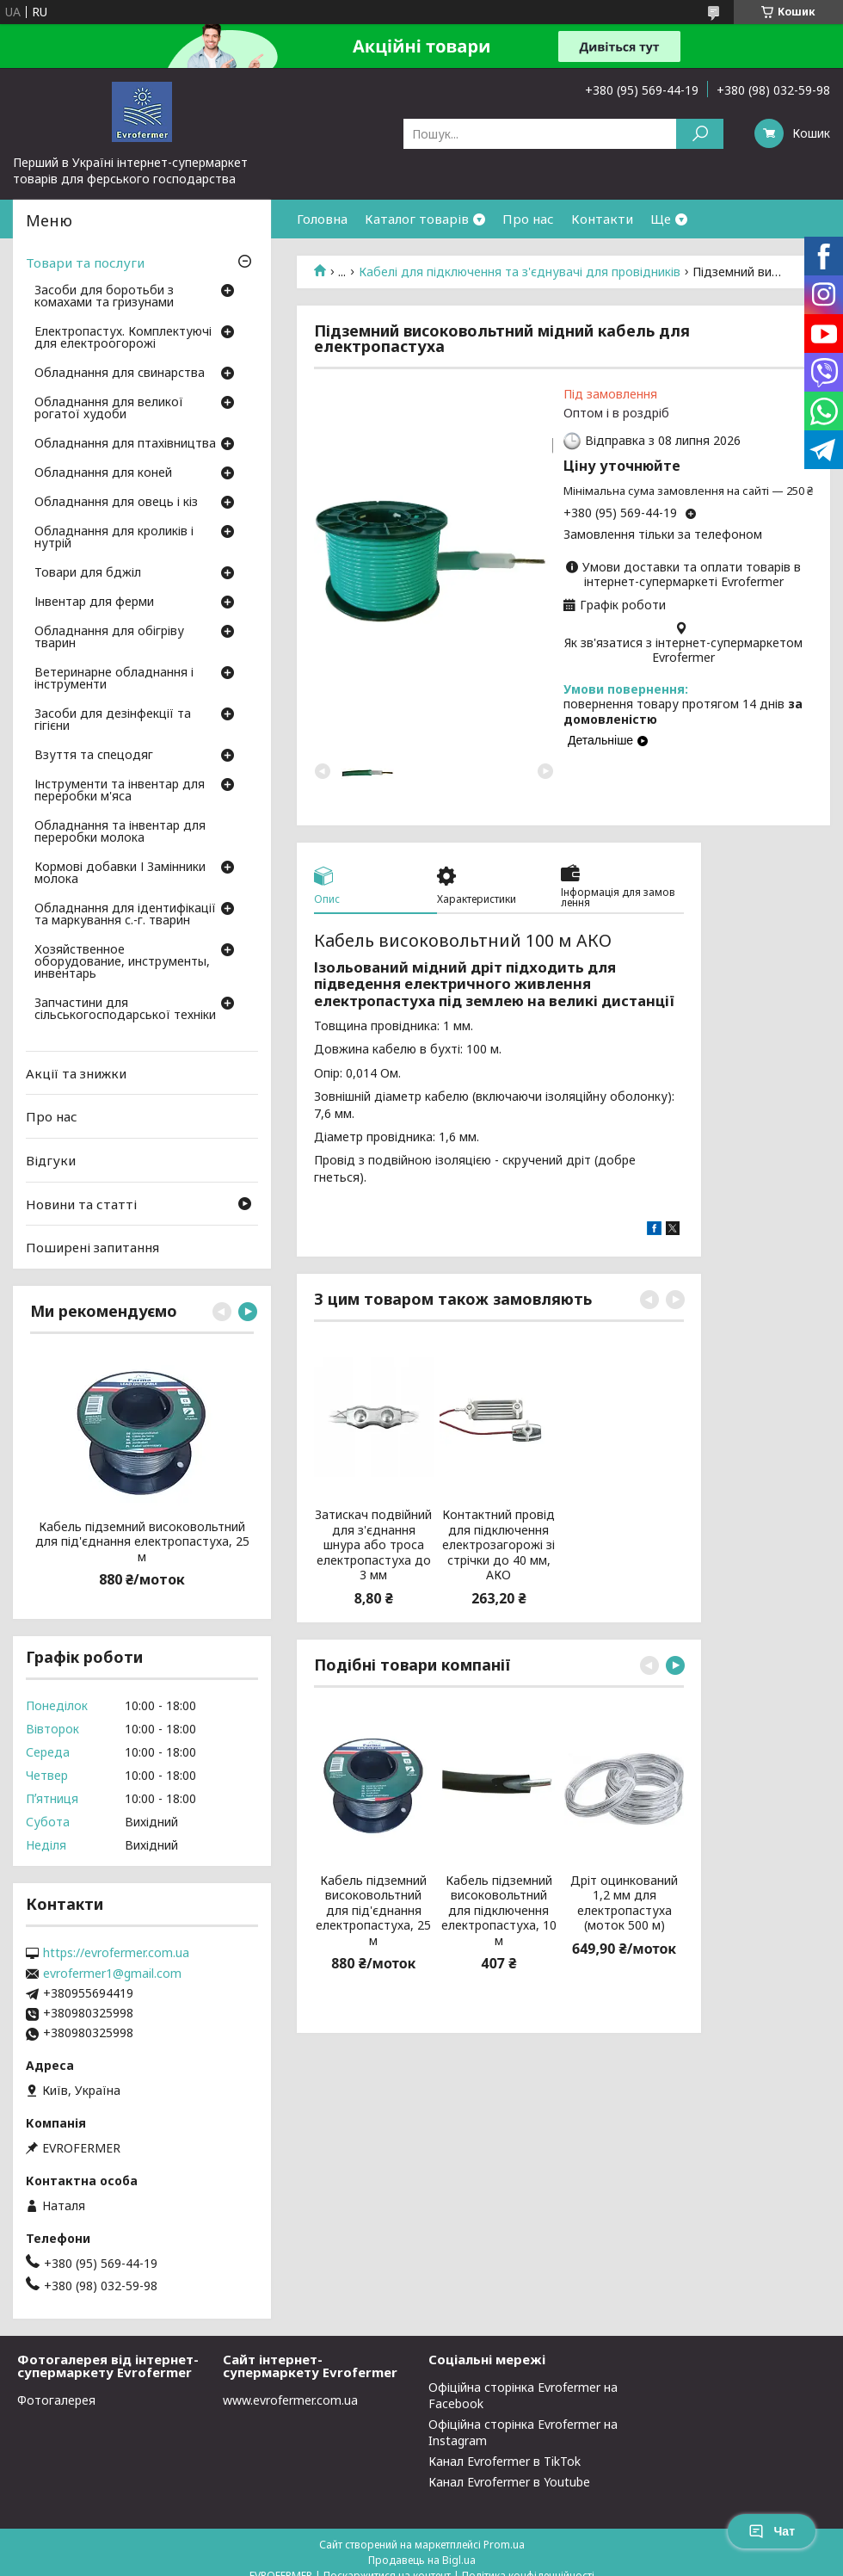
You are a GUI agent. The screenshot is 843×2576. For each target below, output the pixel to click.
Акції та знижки (76, 1073)
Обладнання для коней (103, 473)
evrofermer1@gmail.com (112, 1973)
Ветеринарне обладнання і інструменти (114, 679)
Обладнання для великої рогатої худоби (108, 409)
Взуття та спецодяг (93, 756)
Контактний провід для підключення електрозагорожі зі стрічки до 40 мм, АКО (498, 1545)
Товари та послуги (85, 262)
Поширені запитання (92, 1247)
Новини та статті (81, 1203)
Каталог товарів (417, 218)
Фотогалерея (56, 2400)
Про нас (528, 218)
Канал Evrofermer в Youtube (509, 2482)
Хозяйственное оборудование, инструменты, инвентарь (122, 962)
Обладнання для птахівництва (125, 444)
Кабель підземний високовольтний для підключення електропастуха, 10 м (499, 1911)
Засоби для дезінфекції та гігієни (112, 720)
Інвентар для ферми (94, 602)
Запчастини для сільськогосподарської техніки (125, 1009)
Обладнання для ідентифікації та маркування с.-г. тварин (125, 915)
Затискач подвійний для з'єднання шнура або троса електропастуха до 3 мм (373, 1545)
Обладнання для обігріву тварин (109, 638)
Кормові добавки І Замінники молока (120, 873)
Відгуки (51, 1160)
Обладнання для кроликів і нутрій (114, 538)
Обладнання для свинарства (119, 373)
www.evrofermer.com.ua (290, 2400)
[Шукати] (699, 134)
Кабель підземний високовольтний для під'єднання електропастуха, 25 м (373, 1911)
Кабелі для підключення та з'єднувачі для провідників (519, 272)
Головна (322, 218)
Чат (771, 2531)
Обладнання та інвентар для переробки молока (120, 832)
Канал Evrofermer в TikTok (504, 2461)
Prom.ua (504, 2544)
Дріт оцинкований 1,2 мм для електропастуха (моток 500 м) (624, 1903)
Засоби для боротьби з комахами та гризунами (104, 297)
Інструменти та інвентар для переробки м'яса (119, 791)
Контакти (602, 218)
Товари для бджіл (87, 573)
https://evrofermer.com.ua (116, 1953)
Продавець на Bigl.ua (422, 2560)
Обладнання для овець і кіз (116, 503)
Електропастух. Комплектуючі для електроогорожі (123, 338)
